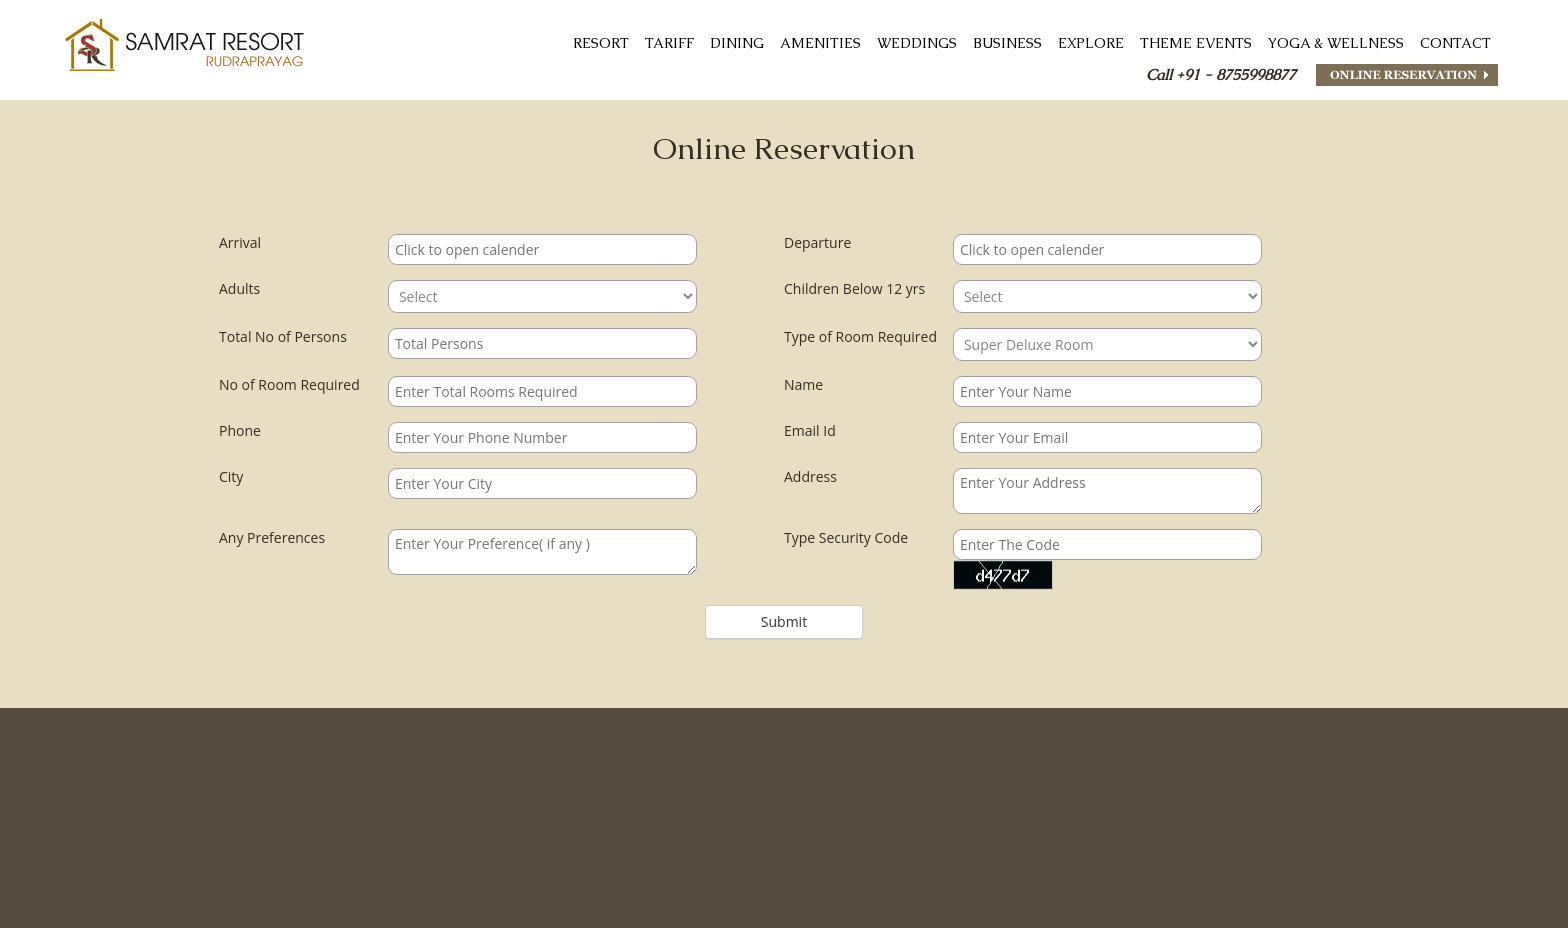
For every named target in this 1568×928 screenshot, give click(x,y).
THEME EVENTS (1196, 43)
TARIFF (669, 43)
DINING (737, 43)
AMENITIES (820, 43)
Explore (1091, 43)
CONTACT (1455, 43)
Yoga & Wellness (1336, 43)
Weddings (917, 43)
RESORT (601, 43)
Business (1007, 43)
